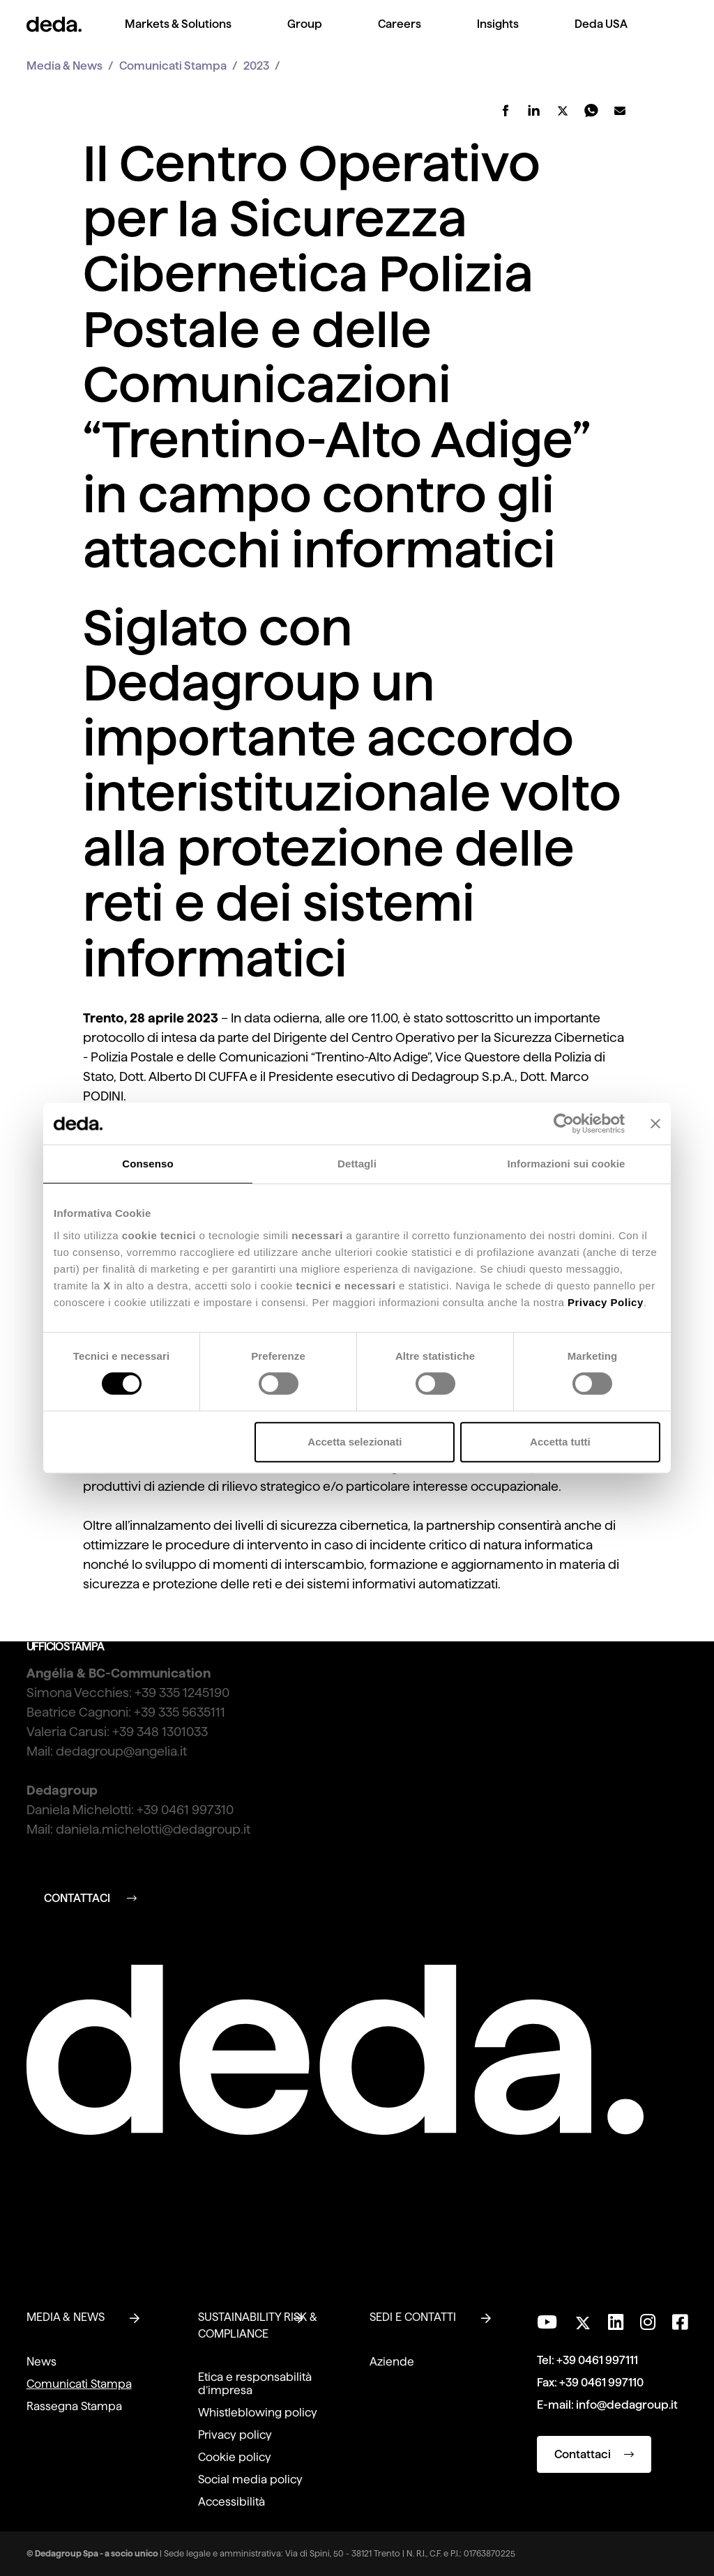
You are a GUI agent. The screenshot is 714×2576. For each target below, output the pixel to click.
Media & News (64, 66)
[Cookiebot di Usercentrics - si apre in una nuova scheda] (564, 1123)
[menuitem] (178, 35)
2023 (256, 66)
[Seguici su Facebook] (680, 2322)
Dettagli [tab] (357, 1164)
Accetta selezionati (354, 1442)
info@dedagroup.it (627, 2405)
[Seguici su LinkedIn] (615, 2322)
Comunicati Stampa (173, 66)
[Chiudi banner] (655, 1123)
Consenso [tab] (147, 1164)
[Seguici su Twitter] (582, 2319)
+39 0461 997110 (601, 2383)
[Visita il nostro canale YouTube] (547, 2322)
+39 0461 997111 (597, 2360)
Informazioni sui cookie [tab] (566, 1164)
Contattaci (594, 2454)
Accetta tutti (560, 1442)
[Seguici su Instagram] (647, 2322)
